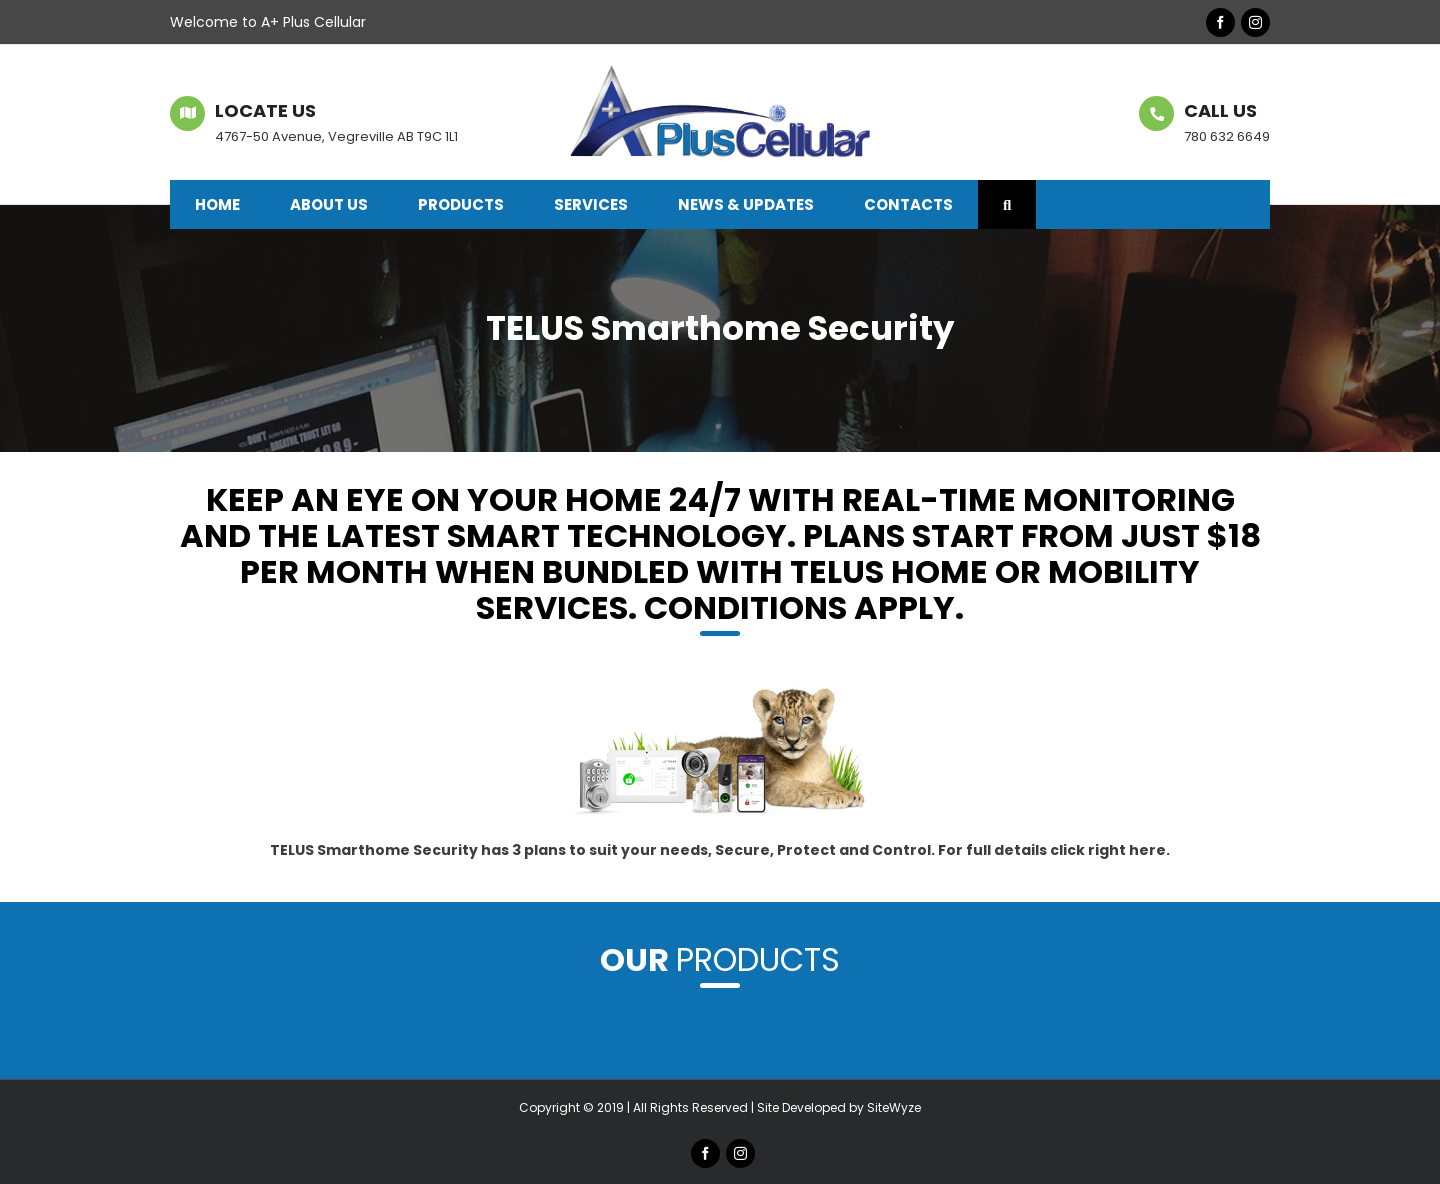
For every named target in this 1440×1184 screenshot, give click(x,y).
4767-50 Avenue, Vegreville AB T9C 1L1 (336, 136)
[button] (1007, 204)
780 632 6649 (1227, 136)
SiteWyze (894, 1107)
